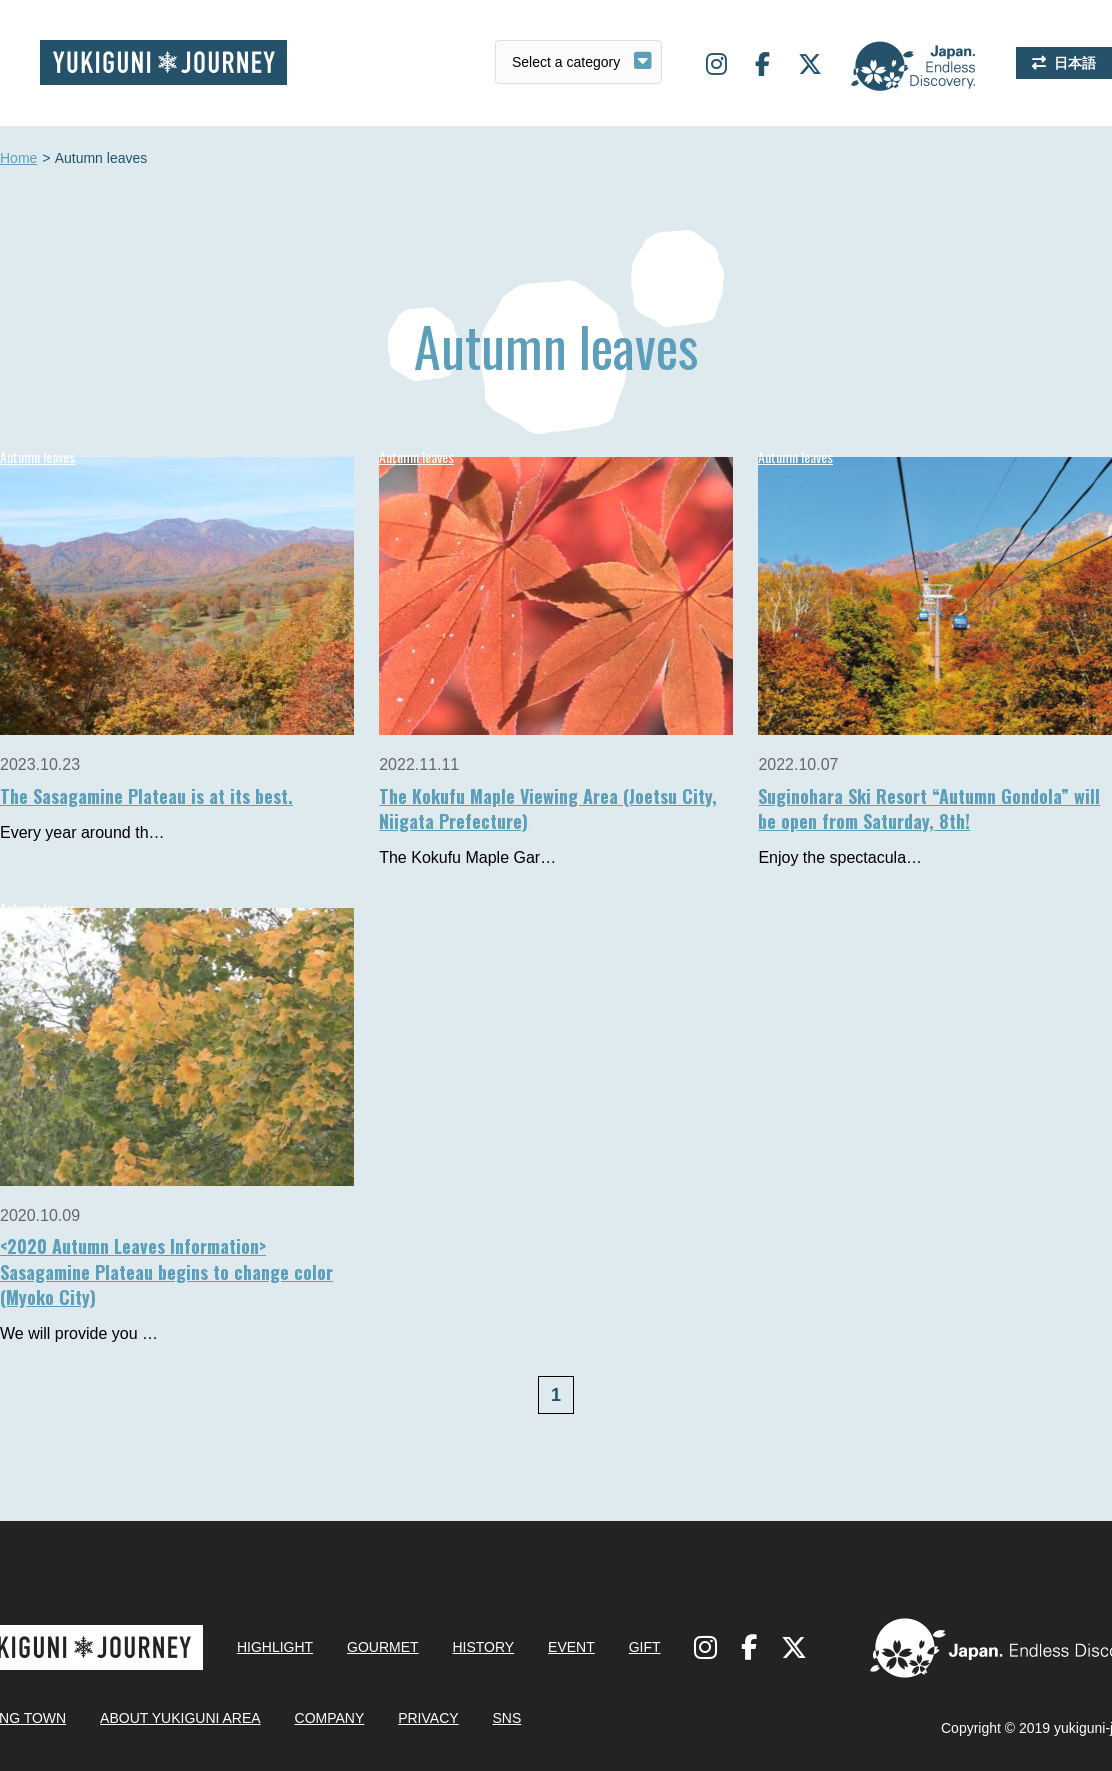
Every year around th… (82, 832)
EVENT (571, 1647)
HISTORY (483, 1647)
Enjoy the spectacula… (840, 857)
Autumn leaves (416, 456)
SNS (506, 1718)
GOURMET (383, 1647)
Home (18, 159)
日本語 (1075, 63)
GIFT (645, 1647)
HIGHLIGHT (275, 1647)
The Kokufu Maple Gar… (467, 857)
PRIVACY (428, 1718)
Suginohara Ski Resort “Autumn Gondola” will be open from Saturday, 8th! (929, 808)
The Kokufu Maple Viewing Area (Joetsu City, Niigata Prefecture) (548, 808)
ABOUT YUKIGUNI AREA (180, 1718)
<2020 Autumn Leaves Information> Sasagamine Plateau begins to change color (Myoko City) (166, 1271)
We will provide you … (79, 1333)
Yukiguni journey (163, 62)
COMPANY (330, 1718)
